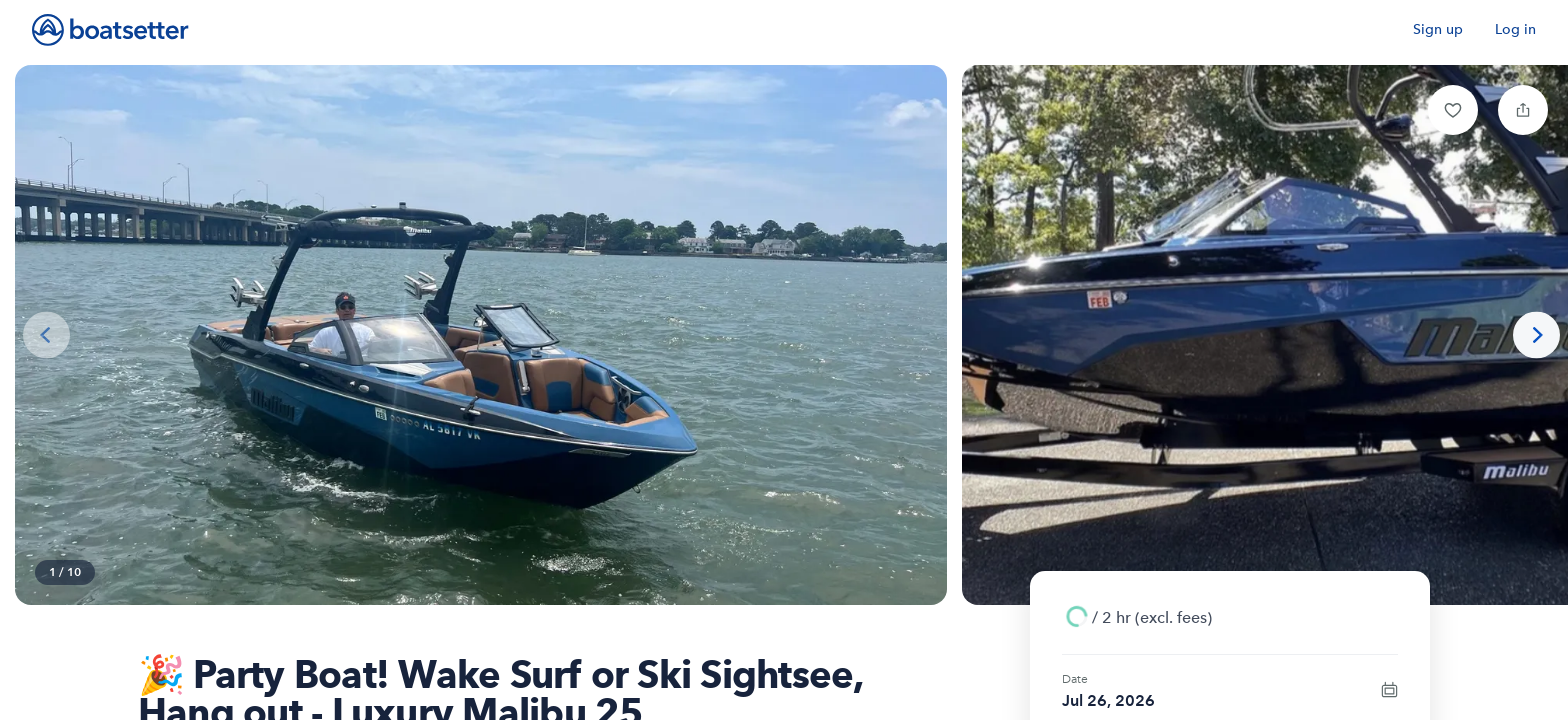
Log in (1515, 29)
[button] (1453, 110)
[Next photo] (1536, 335)
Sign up (1438, 29)
